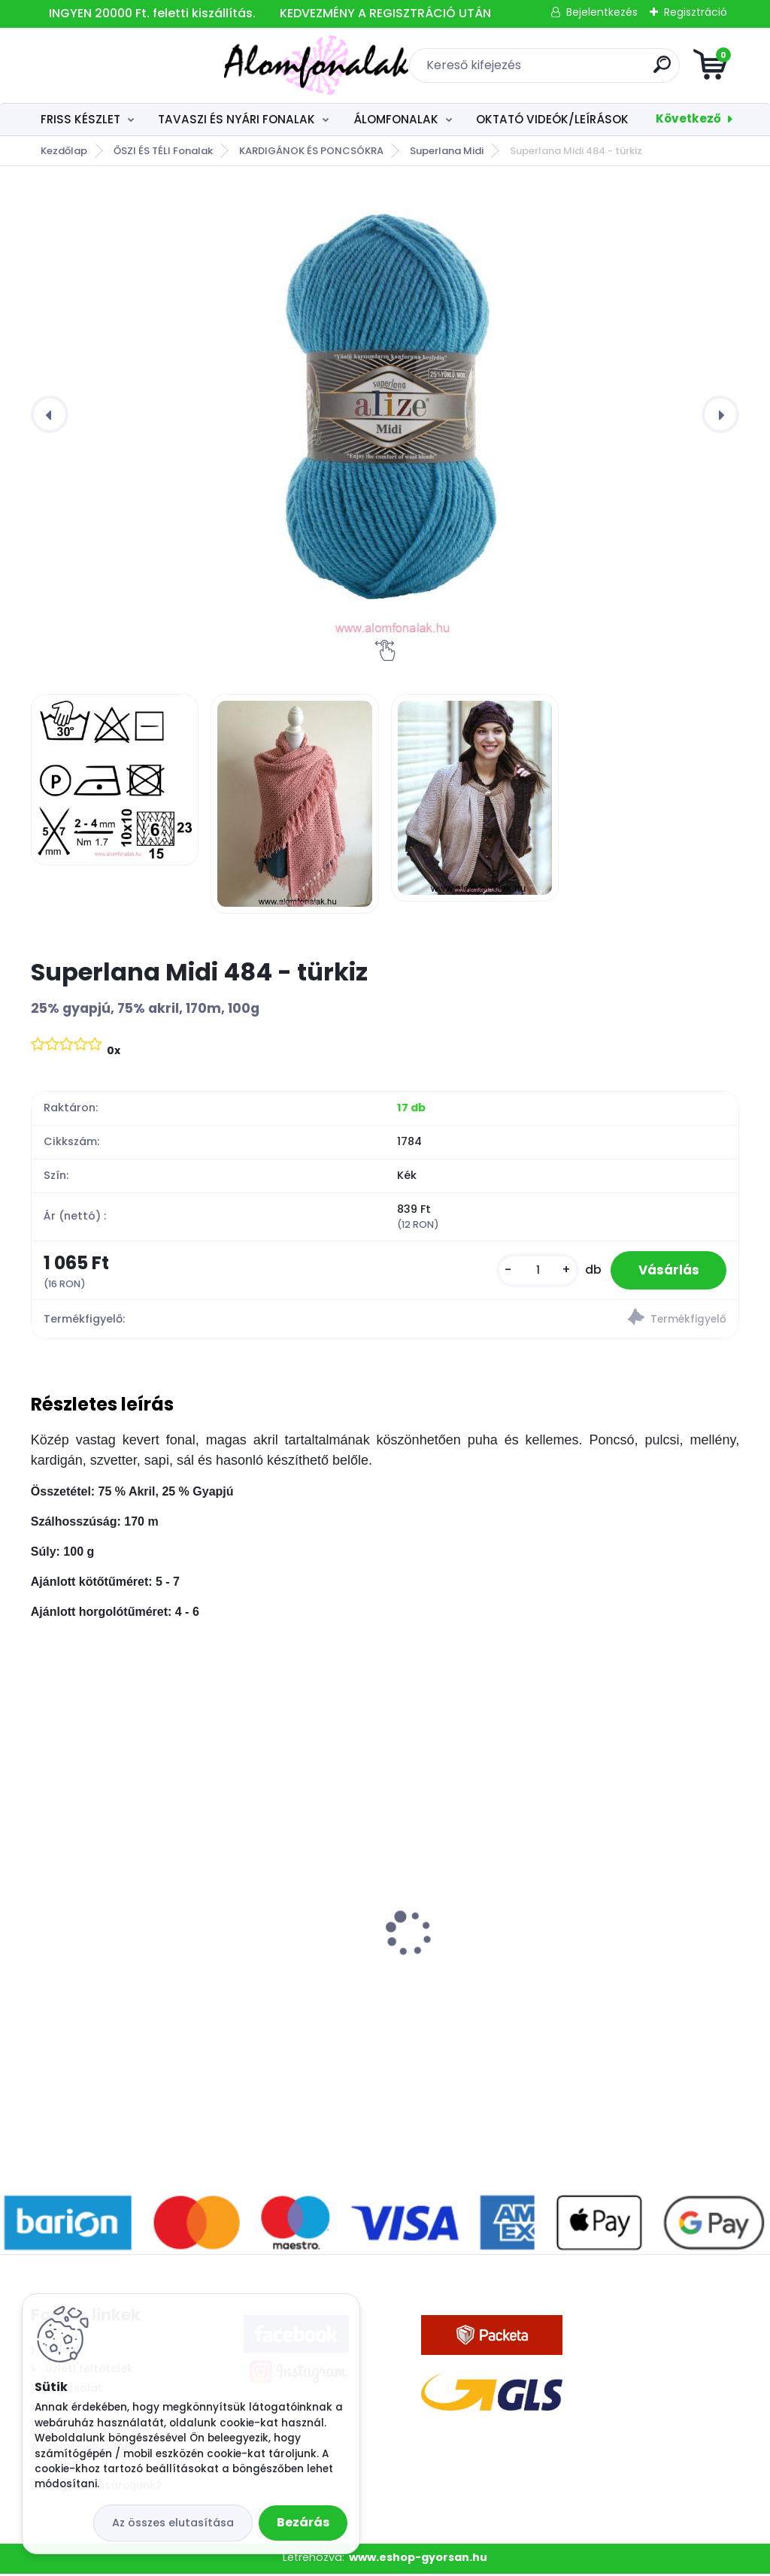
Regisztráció (695, 12)
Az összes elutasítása (173, 2522)
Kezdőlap (64, 151)
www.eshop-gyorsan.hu (418, 2559)
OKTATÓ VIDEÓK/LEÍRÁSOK (552, 119)
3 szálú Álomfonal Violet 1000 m (133, 1948)
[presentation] (49, 414)
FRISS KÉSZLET (80, 119)
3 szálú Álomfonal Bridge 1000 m (375, 1948)
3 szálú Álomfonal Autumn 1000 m (621, 1948)
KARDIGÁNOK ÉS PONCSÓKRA (311, 151)
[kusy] (531, 1271)
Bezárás (303, 2522)
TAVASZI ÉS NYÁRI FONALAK (236, 119)
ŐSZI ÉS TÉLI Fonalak (163, 151)
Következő (688, 118)
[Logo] (123, 65)
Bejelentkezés (602, 12)
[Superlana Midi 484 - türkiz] (385, 414)
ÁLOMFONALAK (395, 119)
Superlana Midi (447, 151)
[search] (565, 70)
